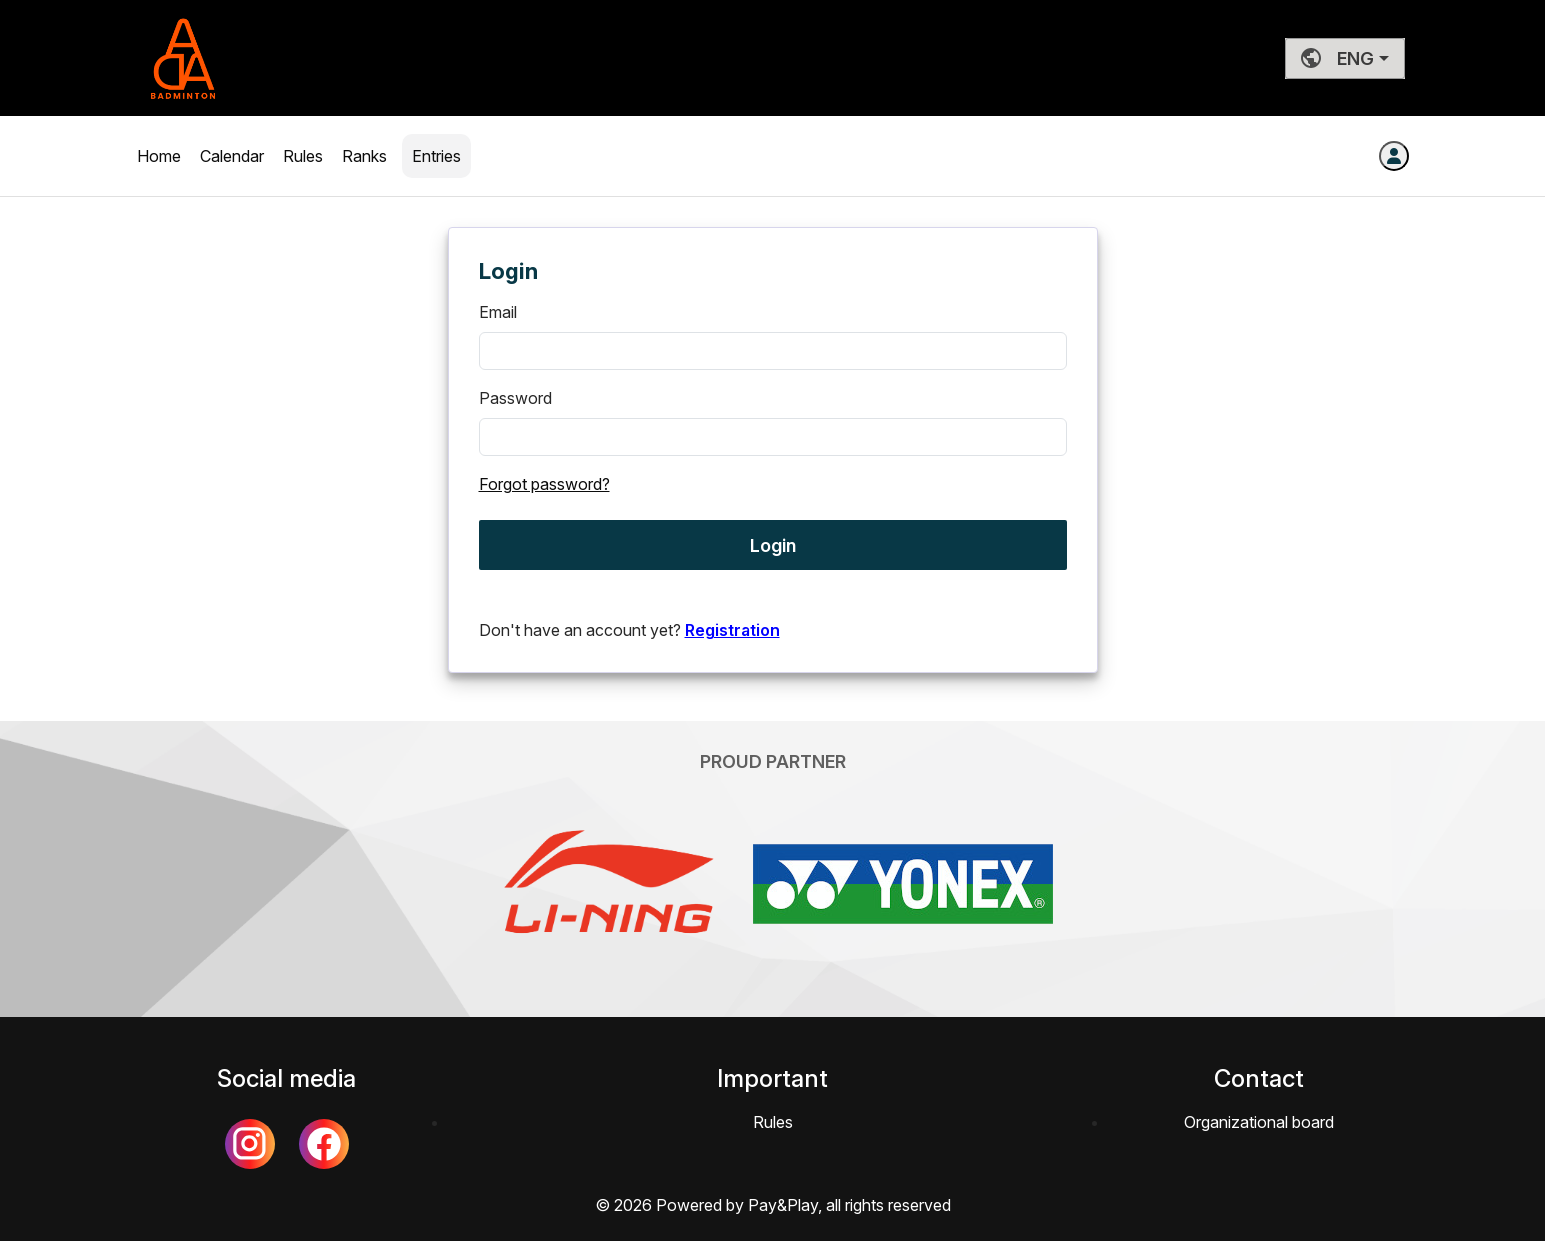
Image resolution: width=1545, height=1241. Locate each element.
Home (161, 156)
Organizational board (1259, 1122)
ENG (1337, 58)
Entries (436, 156)
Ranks (364, 156)
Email (498, 312)
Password (515, 398)
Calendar (234, 156)
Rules (305, 156)
